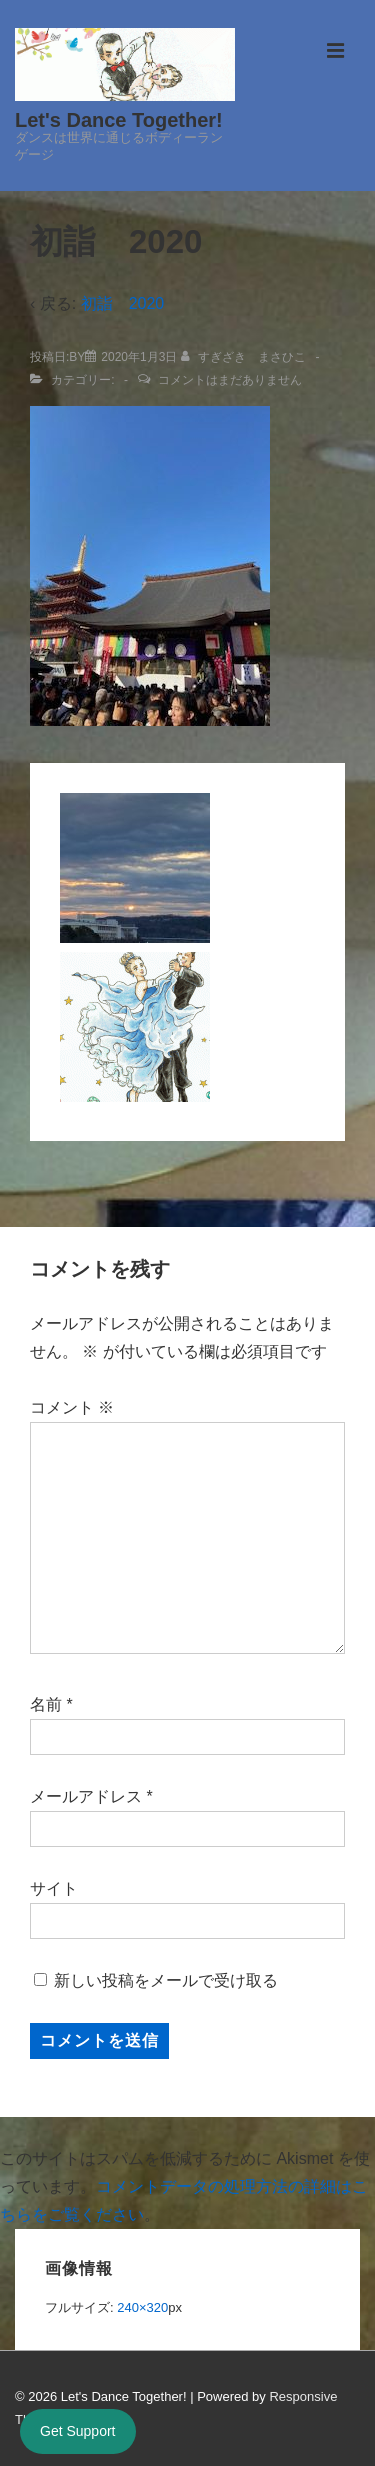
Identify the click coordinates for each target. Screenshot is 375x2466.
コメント (72, 1407)
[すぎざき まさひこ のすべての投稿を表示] (245, 357)
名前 (46, 1704)
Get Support (78, 2431)
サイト (54, 1888)
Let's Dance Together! (119, 120)
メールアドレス (86, 1796)
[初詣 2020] (139, 357)
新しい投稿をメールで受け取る (166, 1980)
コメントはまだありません (230, 380)
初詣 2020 (123, 303)
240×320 (142, 2307)
